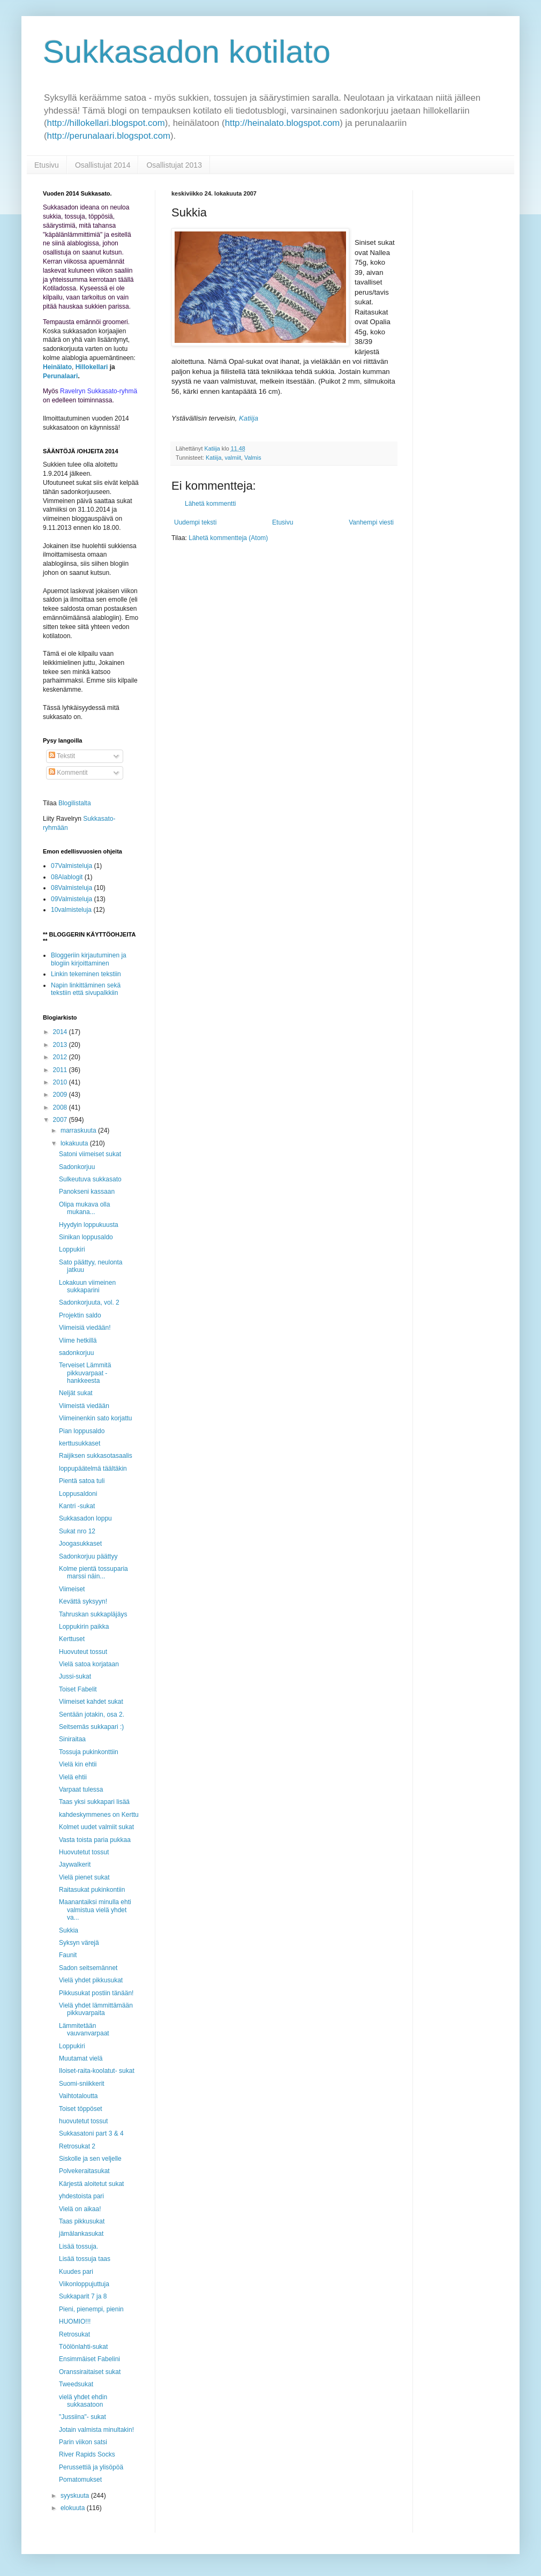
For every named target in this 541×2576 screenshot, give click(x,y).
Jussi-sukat (75, 1676)
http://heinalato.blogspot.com (282, 123)
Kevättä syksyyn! (83, 1601)
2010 (61, 1082)
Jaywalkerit (75, 1864)
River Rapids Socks (87, 2454)
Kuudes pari (76, 2271)
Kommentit (68, 772)
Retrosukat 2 (77, 2146)
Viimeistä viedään (84, 1406)
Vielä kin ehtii (78, 1764)
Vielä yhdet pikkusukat (91, 1980)
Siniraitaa (72, 1739)
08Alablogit (66, 877)
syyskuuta (76, 2495)
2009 (61, 1094)
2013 (61, 1045)
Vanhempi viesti (371, 522)
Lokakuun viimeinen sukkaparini (87, 1286)
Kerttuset (72, 1639)
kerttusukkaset (79, 1443)
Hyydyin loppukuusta (88, 1225)
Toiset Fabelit (78, 1689)
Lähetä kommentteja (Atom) (228, 538)
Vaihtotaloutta (78, 2096)
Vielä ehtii (73, 1777)
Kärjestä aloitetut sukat (91, 2184)
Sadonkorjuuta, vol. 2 (89, 1302)
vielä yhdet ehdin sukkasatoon (83, 2400)
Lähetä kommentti (210, 503)
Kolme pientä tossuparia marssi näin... (93, 1572)
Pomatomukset (80, 2479)
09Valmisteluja (71, 899)
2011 (61, 1070)
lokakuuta (75, 1143)
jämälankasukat (81, 2233)
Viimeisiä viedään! (85, 1327)
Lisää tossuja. (78, 2246)
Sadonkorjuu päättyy (88, 1556)
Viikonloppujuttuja (84, 2284)
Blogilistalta (74, 803)
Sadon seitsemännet (88, 1968)
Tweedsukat (76, 2384)
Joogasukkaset (80, 1543)
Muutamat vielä (80, 2058)
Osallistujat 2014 (103, 165)
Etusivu (46, 165)
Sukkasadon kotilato (186, 52)
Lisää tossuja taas (84, 2259)
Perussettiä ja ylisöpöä (91, 2467)
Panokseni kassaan (87, 1191)
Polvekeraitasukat (84, 2171)
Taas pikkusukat (81, 2221)
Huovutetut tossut (84, 1852)
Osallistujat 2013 (174, 165)
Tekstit (62, 756)
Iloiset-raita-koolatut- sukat (96, 2071)
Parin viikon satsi (83, 2442)
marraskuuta (79, 1130)
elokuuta (74, 2508)
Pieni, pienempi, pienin (91, 2309)
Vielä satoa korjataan (89, 1664)
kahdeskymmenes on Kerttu (99, 1814)
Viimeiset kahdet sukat (91, 1701)
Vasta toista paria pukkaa (95, 1840)
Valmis (252, 457)
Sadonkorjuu (77, 1167)
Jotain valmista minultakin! (96, 2429)
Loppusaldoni (78, 1493)
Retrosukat (74, 2334)
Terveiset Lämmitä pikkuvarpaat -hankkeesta (85, 1372)
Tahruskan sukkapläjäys (93, 1614)
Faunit (68, 1955)
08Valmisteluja (71, 888)
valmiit (232, 457)
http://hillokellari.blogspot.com (106, 123)
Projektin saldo (80, 1315)
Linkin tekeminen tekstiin (86, 974)
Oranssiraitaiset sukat (90, 2372)
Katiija (213, 457)
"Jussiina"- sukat (82, 2417)
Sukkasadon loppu (85, 1518)
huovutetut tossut (83, 2121)
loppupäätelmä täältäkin (93, 1468)
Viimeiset (72, 1589)
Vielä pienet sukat (84, 1877)
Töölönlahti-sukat (83, 2346)
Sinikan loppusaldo (86, 1237)
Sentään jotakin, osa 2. (91, 1714)
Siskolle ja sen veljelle (90, 2158)
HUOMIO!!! (75, 2321)
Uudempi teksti (195, 522)
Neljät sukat (76, 1393)
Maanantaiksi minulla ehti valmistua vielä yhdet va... (95, 1909)
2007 (61, 1120)
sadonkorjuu (76, 1353)
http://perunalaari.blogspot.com (108, 136)
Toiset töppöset (80, 2109)
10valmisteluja (71, 909)
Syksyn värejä (79, 1942)
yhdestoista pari (81, 2196)
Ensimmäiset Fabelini (89, 2359)
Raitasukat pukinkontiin (92, 1889)
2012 (61, 1057)
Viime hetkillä (77, 1340)
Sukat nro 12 (77, 1531)
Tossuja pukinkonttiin (88, 1752)
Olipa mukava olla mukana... (84, 1208)
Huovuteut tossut (83, 1652)
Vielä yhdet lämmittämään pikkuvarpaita (96, 2009)
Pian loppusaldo (81, 1431)
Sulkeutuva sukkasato (90, 1179)
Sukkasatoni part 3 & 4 (91, 2133)
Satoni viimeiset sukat (90, 1154)
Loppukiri (72, 1249)
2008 (61, 1107)
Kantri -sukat (77, 1506)
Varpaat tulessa (81, 1789)
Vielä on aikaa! (80, 2209)
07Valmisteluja (71, 866)
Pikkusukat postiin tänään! (96, 1993)
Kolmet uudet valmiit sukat (96, 1827)
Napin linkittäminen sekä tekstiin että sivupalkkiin (86, 989)
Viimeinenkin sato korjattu (95, 1418)
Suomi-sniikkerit (81, 2083)
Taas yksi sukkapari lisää (94, 1802)
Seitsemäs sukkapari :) (91, 1727)
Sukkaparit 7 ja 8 (83, 2296)
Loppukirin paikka (84, 1626)
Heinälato (57, 367)
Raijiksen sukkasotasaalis (95, 1455)
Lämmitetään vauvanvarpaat (84, 2029)
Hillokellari (92, 367)
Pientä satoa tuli (81, 1481)
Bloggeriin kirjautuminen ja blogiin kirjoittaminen (88, 959)
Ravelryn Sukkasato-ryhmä (98, 391)
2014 (61, 1032)
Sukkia (68, 1930)
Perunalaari (60, 376)
